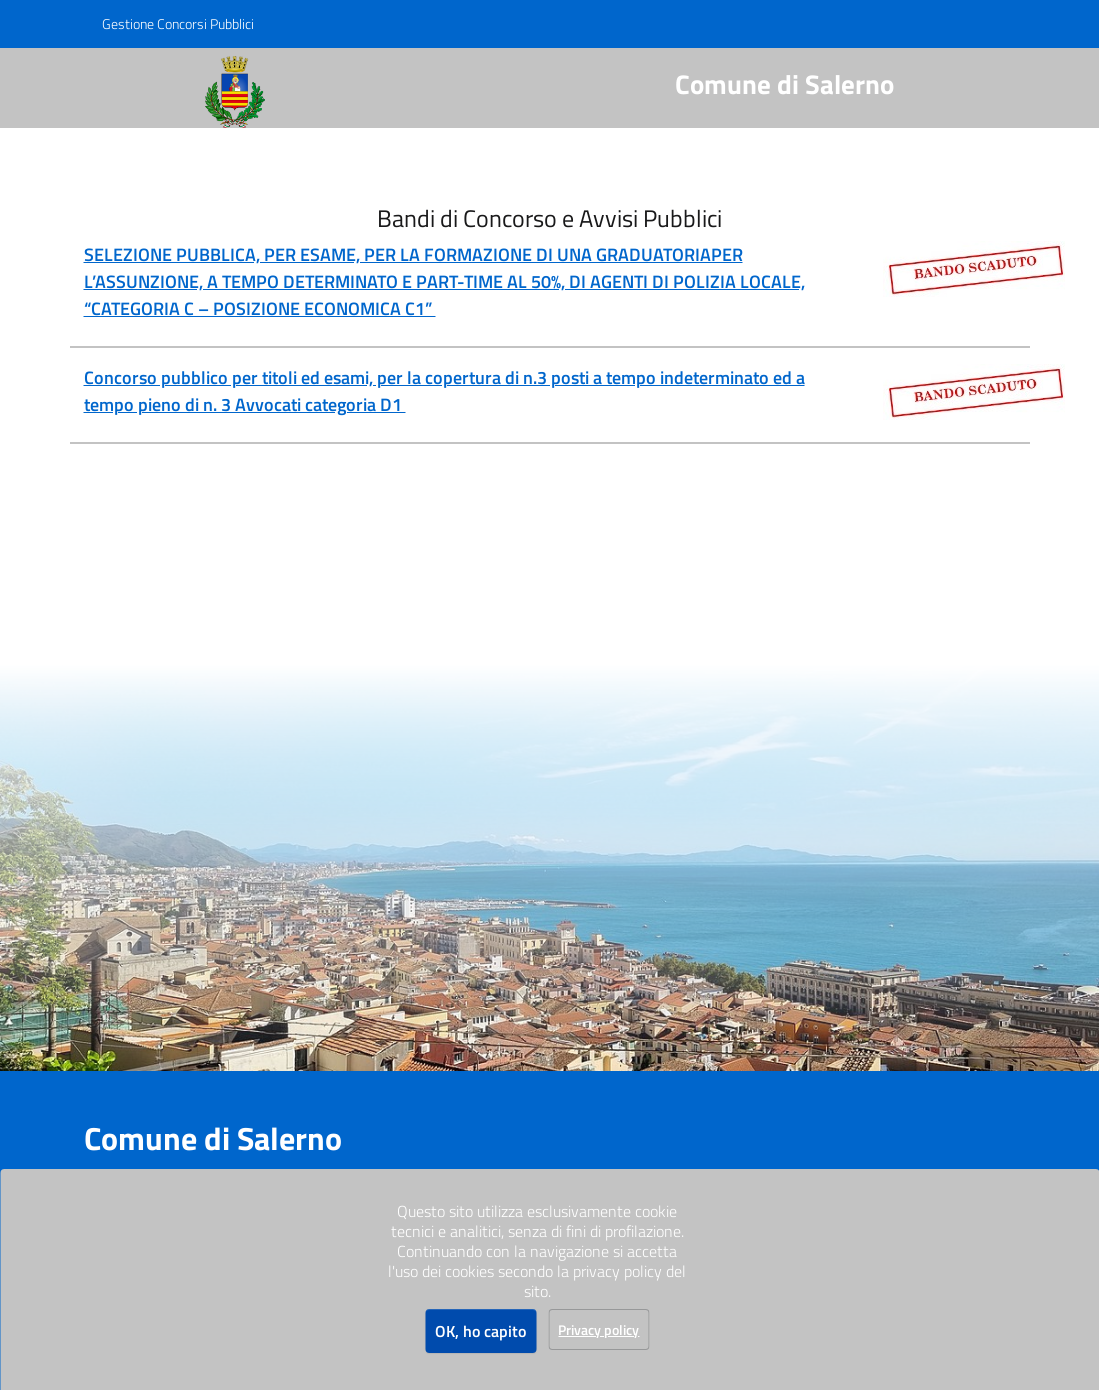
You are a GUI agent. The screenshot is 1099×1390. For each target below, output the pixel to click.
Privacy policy (598, 1329)
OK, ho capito (480, 1331)
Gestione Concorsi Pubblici (178, 23)
